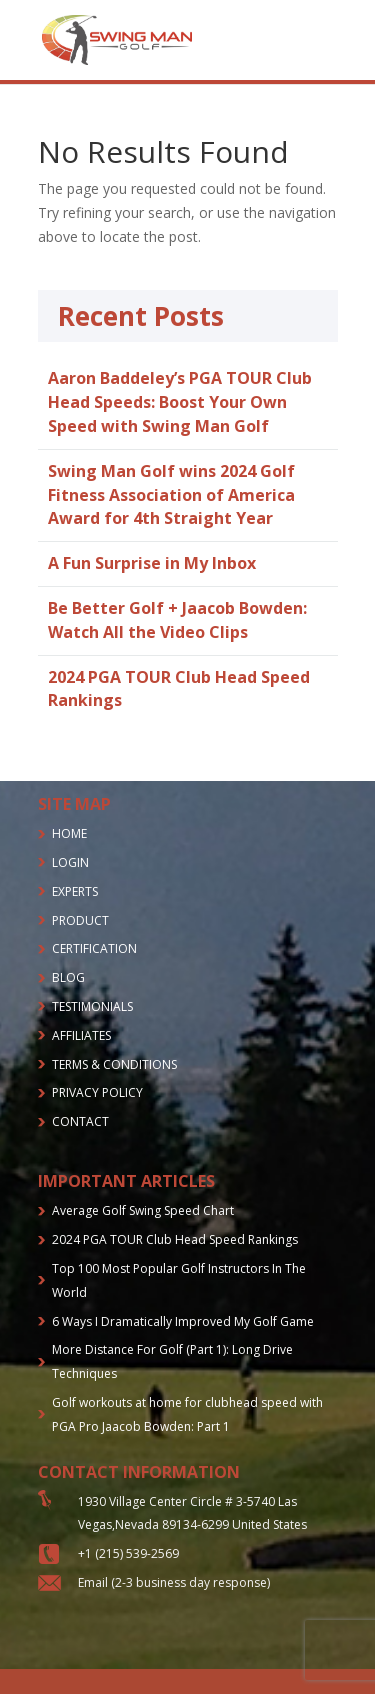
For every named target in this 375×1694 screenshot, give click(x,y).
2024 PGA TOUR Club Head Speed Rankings (175, 1239)
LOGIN (70, 862)
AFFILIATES (81, 1035)
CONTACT (80, 1121)
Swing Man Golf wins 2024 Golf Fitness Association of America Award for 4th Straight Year (171, 495)
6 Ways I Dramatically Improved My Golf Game (183, 1321)
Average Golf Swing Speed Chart (143, 1210)
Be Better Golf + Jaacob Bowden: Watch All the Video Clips (177, 620)
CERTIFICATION (94, 948)
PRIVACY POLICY (97, 1092)
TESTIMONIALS (92, 1006)
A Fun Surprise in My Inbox (152, 563)
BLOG (68, 977)
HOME (69, 833)
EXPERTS (75, 891)
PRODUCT (80, 920)
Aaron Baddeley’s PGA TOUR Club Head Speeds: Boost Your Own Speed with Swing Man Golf (180, 402)
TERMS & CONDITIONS (114, 1064)
